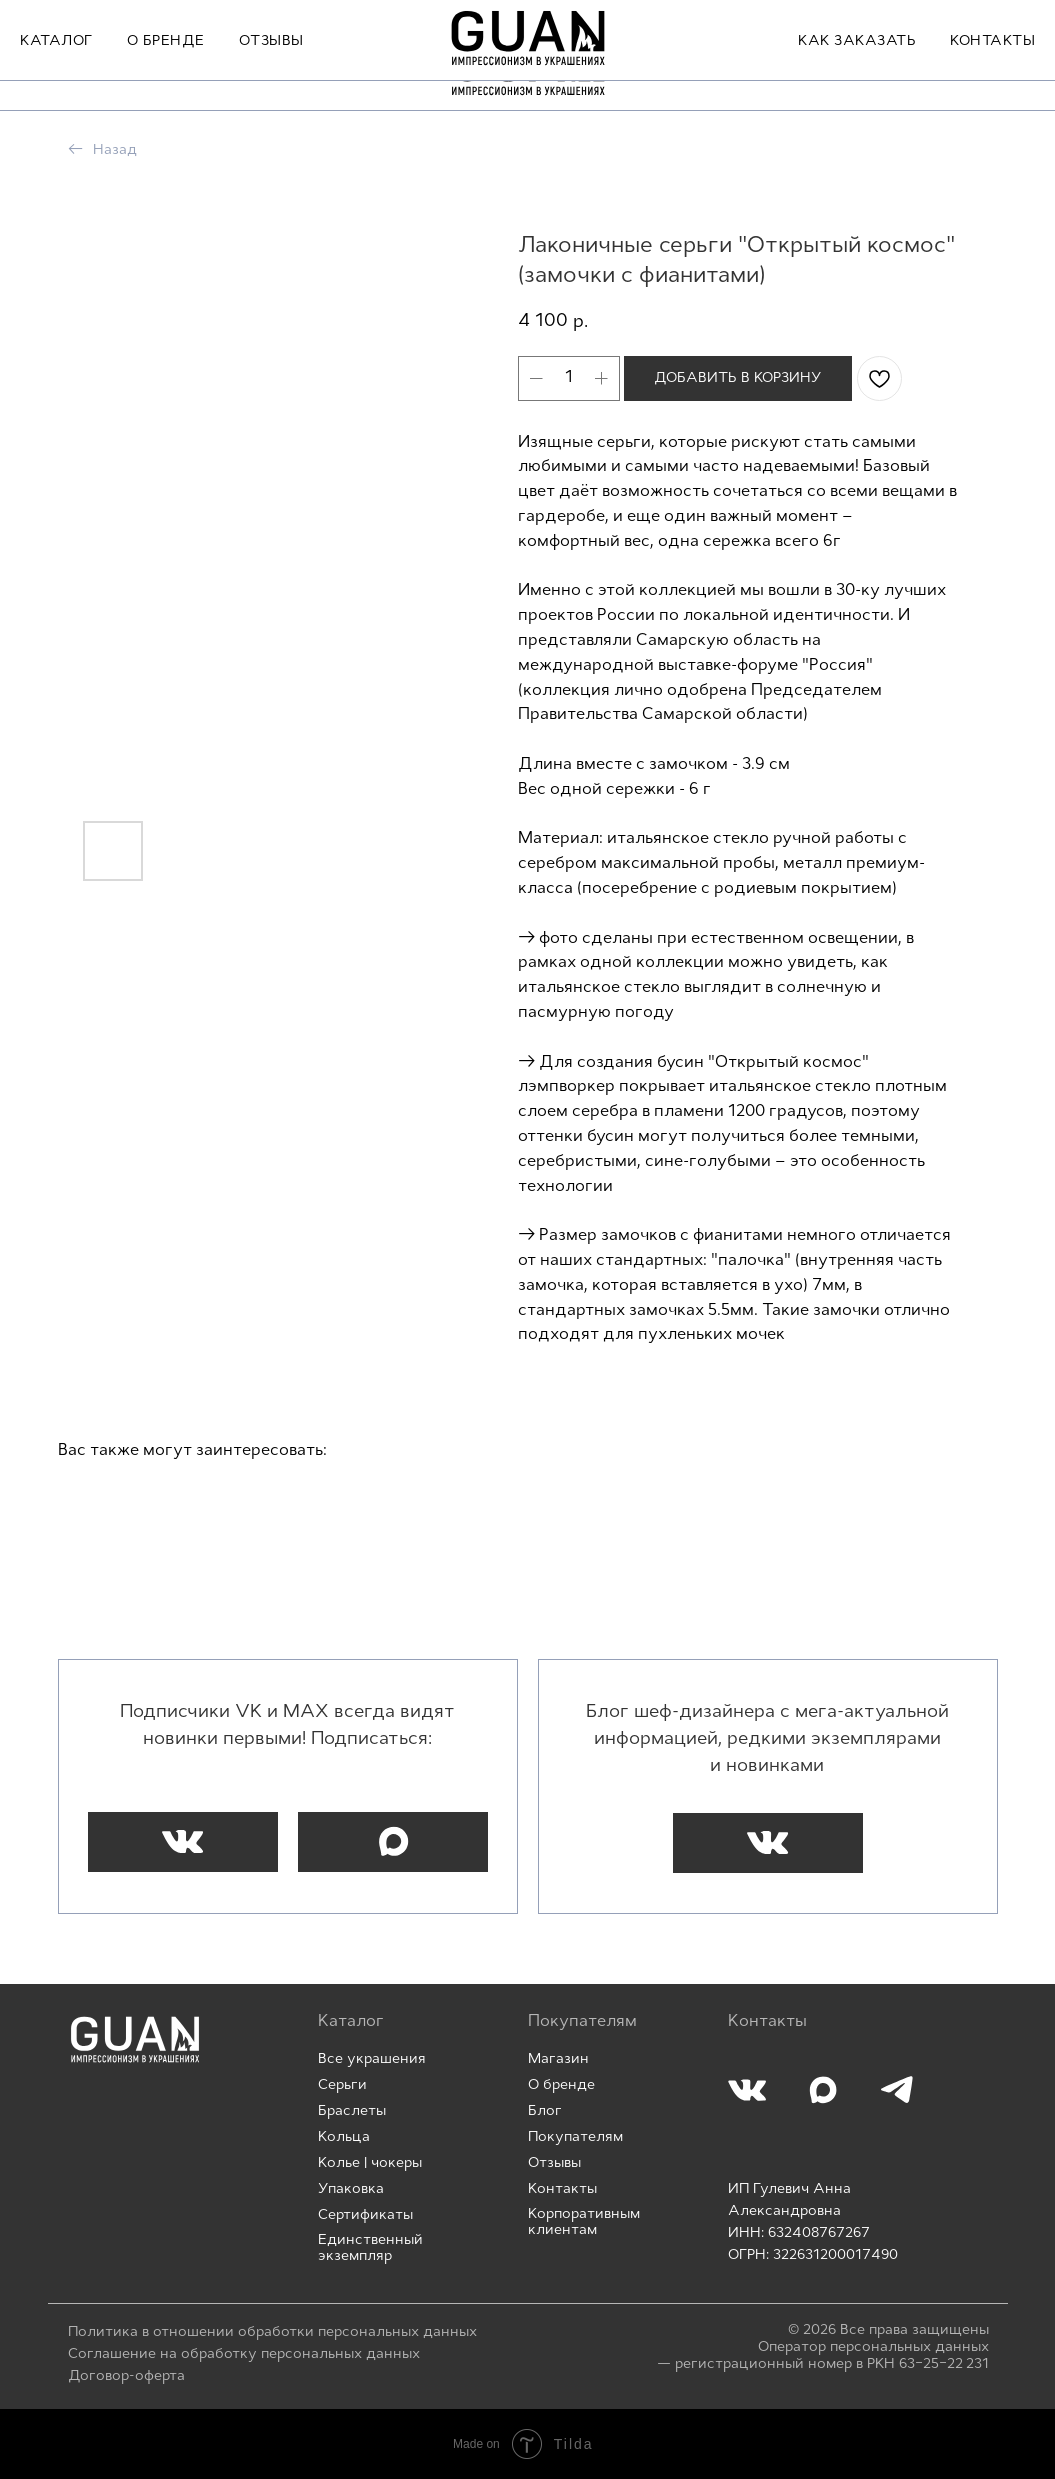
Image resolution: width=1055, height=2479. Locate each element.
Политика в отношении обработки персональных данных (272, 2332)
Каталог (56, 71)
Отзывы (271, 71)
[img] (135, 2039)
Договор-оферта (126, 2376)
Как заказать (857, 71)
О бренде (166, 71)
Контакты (992, 71)
